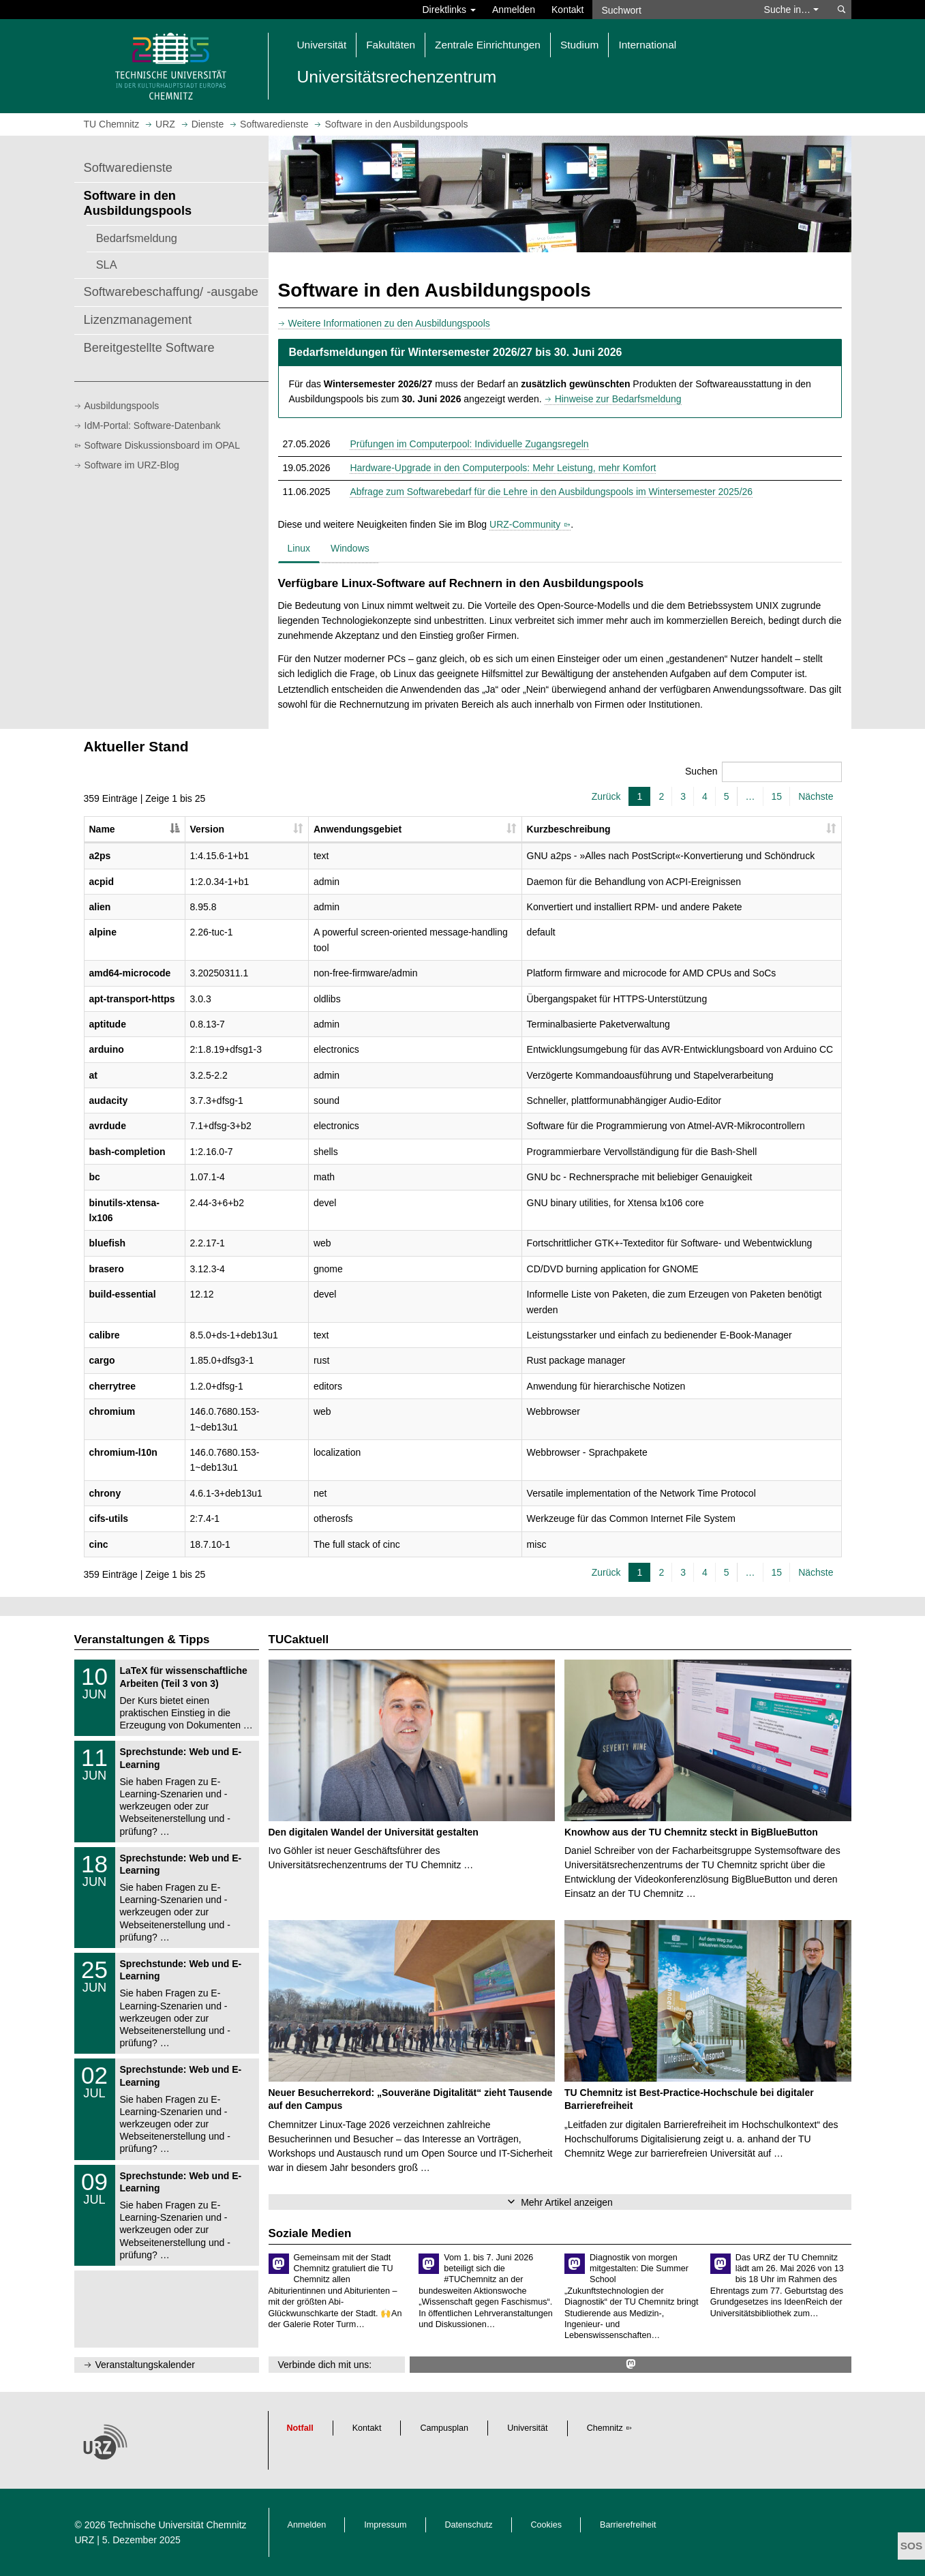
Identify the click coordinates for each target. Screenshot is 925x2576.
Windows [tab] (350, 548)
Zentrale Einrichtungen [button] (488, 44)
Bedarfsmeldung (136, 238)
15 (777, 796)
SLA (106, 264)
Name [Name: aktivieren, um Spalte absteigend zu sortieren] (102, 829)
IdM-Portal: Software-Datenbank (153, 425)
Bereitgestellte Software (149, 348)
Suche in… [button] (791, 9)
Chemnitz (605, 2428)
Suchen (763, 772)
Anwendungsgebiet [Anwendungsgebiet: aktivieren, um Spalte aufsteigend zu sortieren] (357, 829)
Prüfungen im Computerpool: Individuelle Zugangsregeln (469, 443)
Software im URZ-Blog (132, 465)
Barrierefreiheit (628, 2525)
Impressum (385, 2525)
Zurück (606, 796)
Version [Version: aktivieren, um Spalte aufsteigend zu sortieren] (207, 829)
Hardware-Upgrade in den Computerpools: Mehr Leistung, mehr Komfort (503, 467)
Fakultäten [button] (390, 44)
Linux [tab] (299, 548)
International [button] (647, 44)
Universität (527, 2428)
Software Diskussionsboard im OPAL (163, 445)
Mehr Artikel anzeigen (567, 2202)
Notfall (300, 2428)
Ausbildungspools (122, 405)
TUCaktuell (299, 1639)
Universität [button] (322, 44)
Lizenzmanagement (138, 320)
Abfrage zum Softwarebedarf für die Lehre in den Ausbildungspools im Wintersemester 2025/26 (551, 491)
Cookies (546, 2525)
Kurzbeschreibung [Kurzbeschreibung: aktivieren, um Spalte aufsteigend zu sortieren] (569, 829)
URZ (85, 2539)
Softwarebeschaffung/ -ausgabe (171, 292)
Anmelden (513, 9)
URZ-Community (524, 524)
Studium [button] (579, 44)
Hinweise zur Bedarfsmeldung (618, 398)
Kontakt (567, 9)
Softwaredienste (128, 168)
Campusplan (444, 2428)
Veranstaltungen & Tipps (142, 1639)
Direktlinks (449, 9)
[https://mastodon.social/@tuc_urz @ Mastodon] (630, 2364)
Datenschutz (469, 2525)
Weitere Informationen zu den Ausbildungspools (389, 323)
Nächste (815, 796)
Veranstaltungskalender (145, 2364)
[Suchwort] (671, 9)
